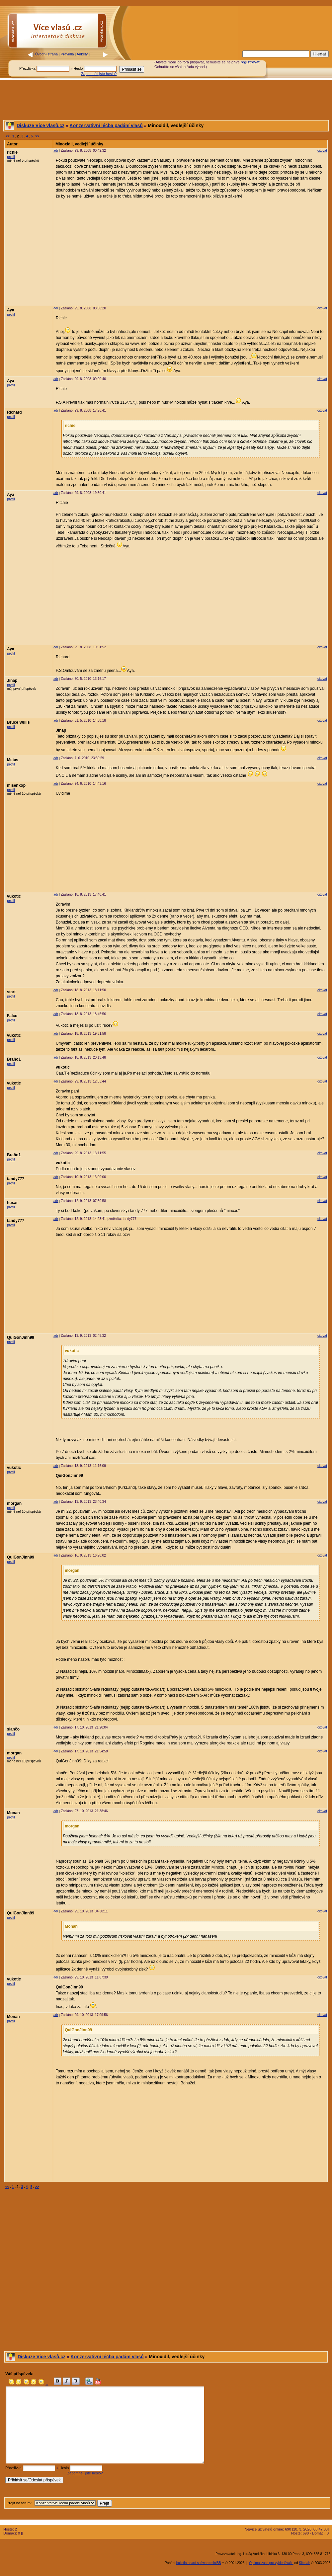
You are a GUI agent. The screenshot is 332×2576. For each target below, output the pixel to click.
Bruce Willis (18, 722)
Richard (14, 412)
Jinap (12, 680)
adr (55, 150)
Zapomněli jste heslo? (99, 74)
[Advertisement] (229, 34)
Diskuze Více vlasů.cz (40, 125)
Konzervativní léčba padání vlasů (106, 125)
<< (8, 136)
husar (12, 1202)
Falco (12, 1015)
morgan (14, 1503)
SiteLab (304, 2563)
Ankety (82, 54)
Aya (10, 310)
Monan (13, 1813)
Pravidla (67, 54)
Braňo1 (14, 1059)
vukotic (14, 896)
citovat (322, 150)
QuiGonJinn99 (20, 1337)
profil (11, 157)
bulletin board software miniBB (198, 2563)
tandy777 (15, 1178)
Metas (12, 760)
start (11, 992)
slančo (13, 1729)
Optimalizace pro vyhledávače (271, 2563)
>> (38, 136)
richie (12, 152)
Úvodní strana (46, 54)
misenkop (16, 785)
